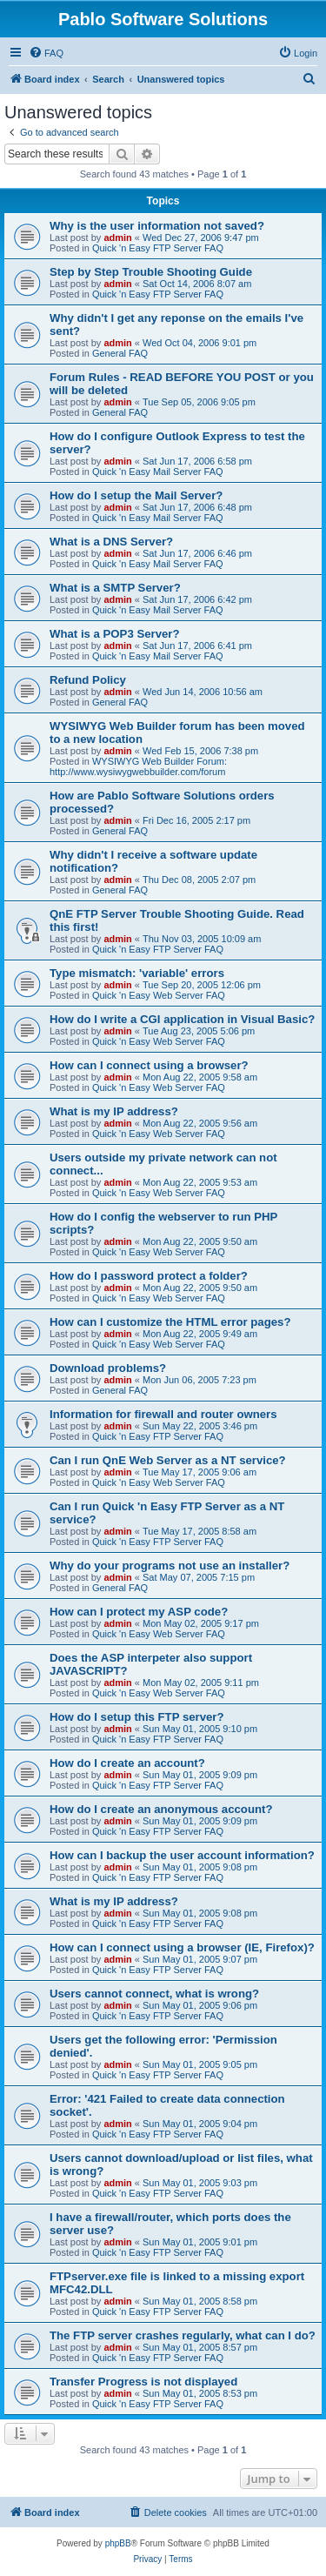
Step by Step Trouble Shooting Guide (151, 271)
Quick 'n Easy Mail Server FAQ (157, 471)
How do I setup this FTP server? (137, 1716)
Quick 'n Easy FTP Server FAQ (157, 248)
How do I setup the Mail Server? (136, 495)
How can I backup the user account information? (182, 1855)
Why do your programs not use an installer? (169, 1565)
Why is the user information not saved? (157, 225)
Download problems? (108, 1368)
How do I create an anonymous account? (161, 1809)
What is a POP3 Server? (115, 633)
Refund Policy (88, 679)
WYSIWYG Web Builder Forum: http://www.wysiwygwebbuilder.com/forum (138, 766)
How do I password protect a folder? (149, 1275)
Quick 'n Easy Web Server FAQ (158, 995)
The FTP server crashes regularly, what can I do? (183, 2335)
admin (117, 237)
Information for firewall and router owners (163, 1414)
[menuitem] (46, 53)
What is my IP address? (114, 1111)
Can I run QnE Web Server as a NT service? (168, 1460)
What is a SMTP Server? (115, 587)
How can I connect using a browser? (149, 1065)
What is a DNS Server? (111, 541)
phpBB (118, 2543)
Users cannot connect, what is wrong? (154, 1993)
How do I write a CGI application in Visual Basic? (182, 1019)
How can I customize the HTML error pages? (170, 1321)
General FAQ (120, 353)
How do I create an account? (127, 1763)
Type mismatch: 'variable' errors (137, 973)
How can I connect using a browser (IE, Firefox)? (182, 1947)
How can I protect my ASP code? (139, 1611)
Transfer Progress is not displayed (143, 2381)
